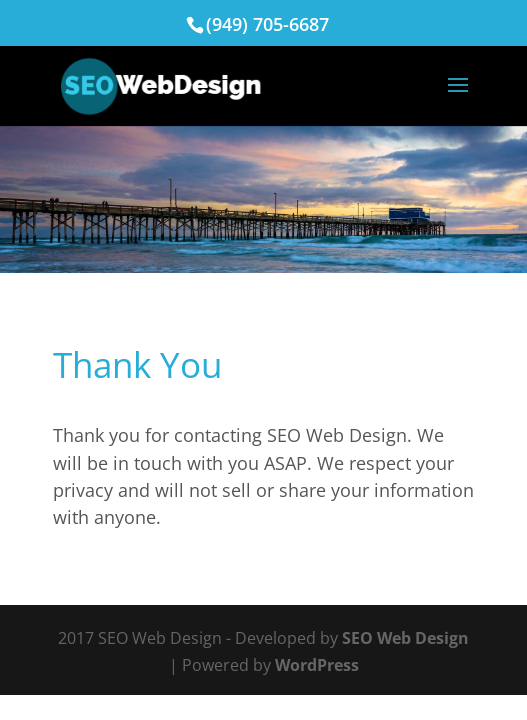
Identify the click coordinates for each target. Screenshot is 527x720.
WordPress (317, 665)
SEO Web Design (405, 638)
